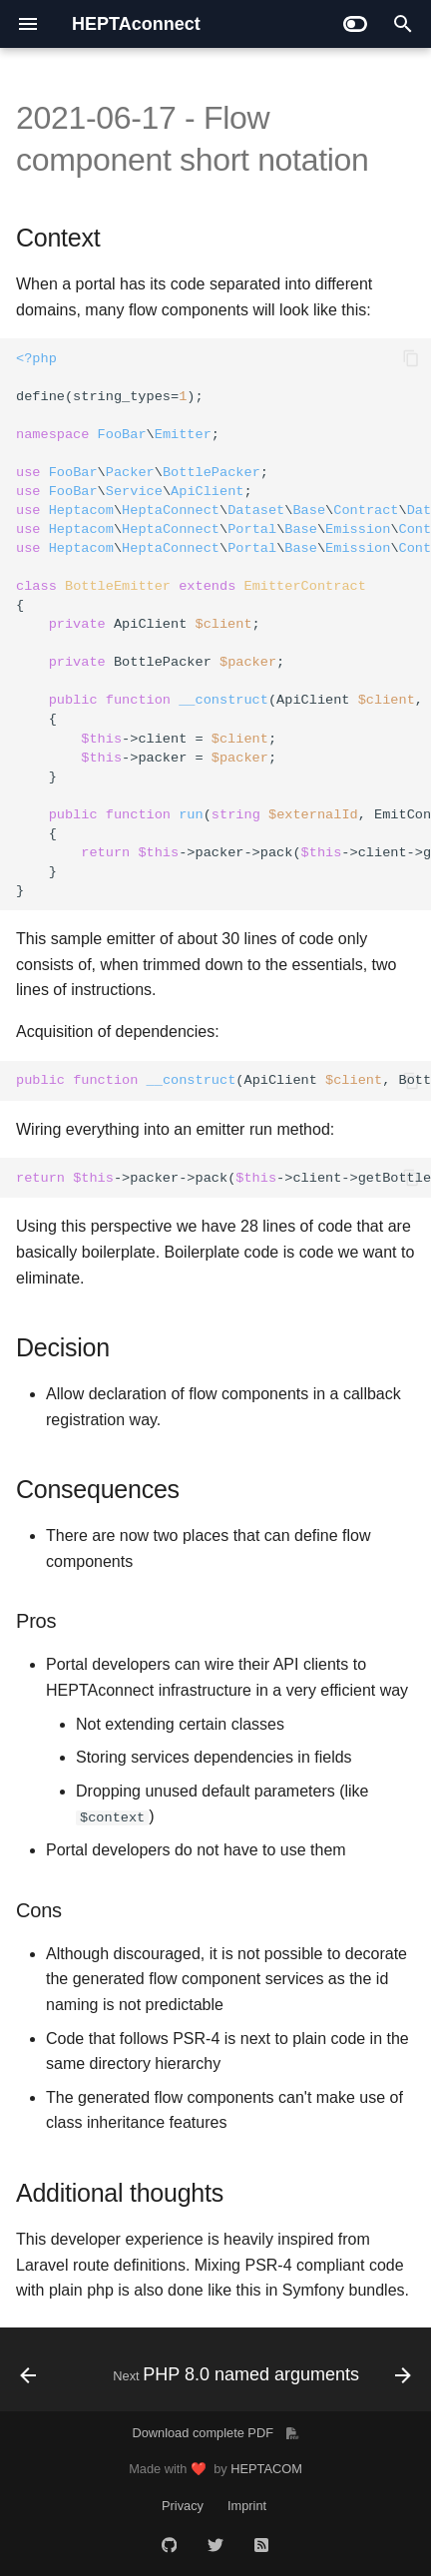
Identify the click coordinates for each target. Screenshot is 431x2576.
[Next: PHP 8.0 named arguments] (260, 2375)
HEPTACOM (266, 2468)
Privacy (183, 2505)
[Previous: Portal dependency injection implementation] (28, 2375)
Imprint (246, 2505)
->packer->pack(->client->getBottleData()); (223, 1178)
